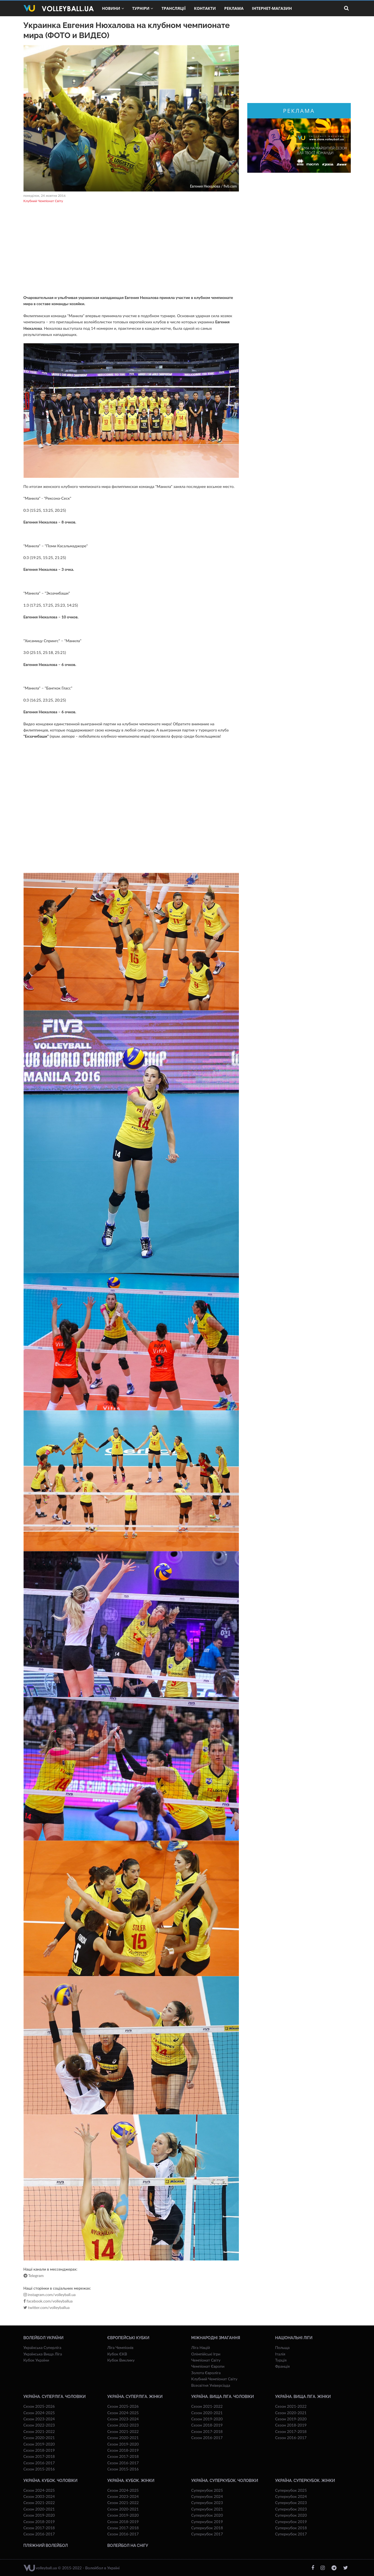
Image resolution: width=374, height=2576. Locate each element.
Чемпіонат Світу (206, 2360)
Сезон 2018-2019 (39, 2450)
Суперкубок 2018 (207, 2527)
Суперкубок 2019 (207, 2521)
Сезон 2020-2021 (39, 2437)
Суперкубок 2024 (207, 2496)
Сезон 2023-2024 (39, 2418)
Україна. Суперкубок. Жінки (305, 2480)
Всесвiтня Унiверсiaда (210, 2385)
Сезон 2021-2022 (39, 2431)
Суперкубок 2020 (207, 2515)
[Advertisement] (131, 250)
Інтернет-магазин (272, 8)
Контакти (205, 8)
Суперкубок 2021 (207, 2509)
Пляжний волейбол (45, 2545)
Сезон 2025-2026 (39, 2406)
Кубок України (36, 2360)
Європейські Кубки (128, 2338)
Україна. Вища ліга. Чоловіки (222, 2396)
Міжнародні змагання (215, 2338)
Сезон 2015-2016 (39, 2469)
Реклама (234, 8)
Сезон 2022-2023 (39, 2425)
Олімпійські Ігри (205, 2353)
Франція (282, 2366)
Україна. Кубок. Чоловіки (50, 2480)
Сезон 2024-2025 (39, 2412)
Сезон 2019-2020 (39, 2444)
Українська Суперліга (42, 2347)
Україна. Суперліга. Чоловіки (54, 2396)
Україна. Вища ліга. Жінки (303, 2396)
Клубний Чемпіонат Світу (43, 201)
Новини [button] (113, 8)
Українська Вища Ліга (42, 2353)
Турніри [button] (142, 8)
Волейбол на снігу (127, 2545)
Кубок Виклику (121, 2360)
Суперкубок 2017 (207, 2533)
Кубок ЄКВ (117, 2353)
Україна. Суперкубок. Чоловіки (224, 2480)
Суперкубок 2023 (207, 2502)
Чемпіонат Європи (208, 2366)
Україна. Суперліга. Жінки (135, 2396)
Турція (281, 2360)
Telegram (33, 2276)
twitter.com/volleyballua (46, 2307)
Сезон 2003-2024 (39, 2496)
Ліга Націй (200, 2347)
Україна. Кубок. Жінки (130, 2480)
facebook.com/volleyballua (48, 2301)
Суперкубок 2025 (207, 2490)
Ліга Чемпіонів (120, 2347)
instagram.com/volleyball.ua (49, 2295)
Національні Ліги (293, 2338)
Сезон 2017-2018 (39, 2456)
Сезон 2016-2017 (39, 2462)
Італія (280, 2353)
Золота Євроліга (206, 2372)
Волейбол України (43, 2338)
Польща (282, 2347)
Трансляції (173, 8)
